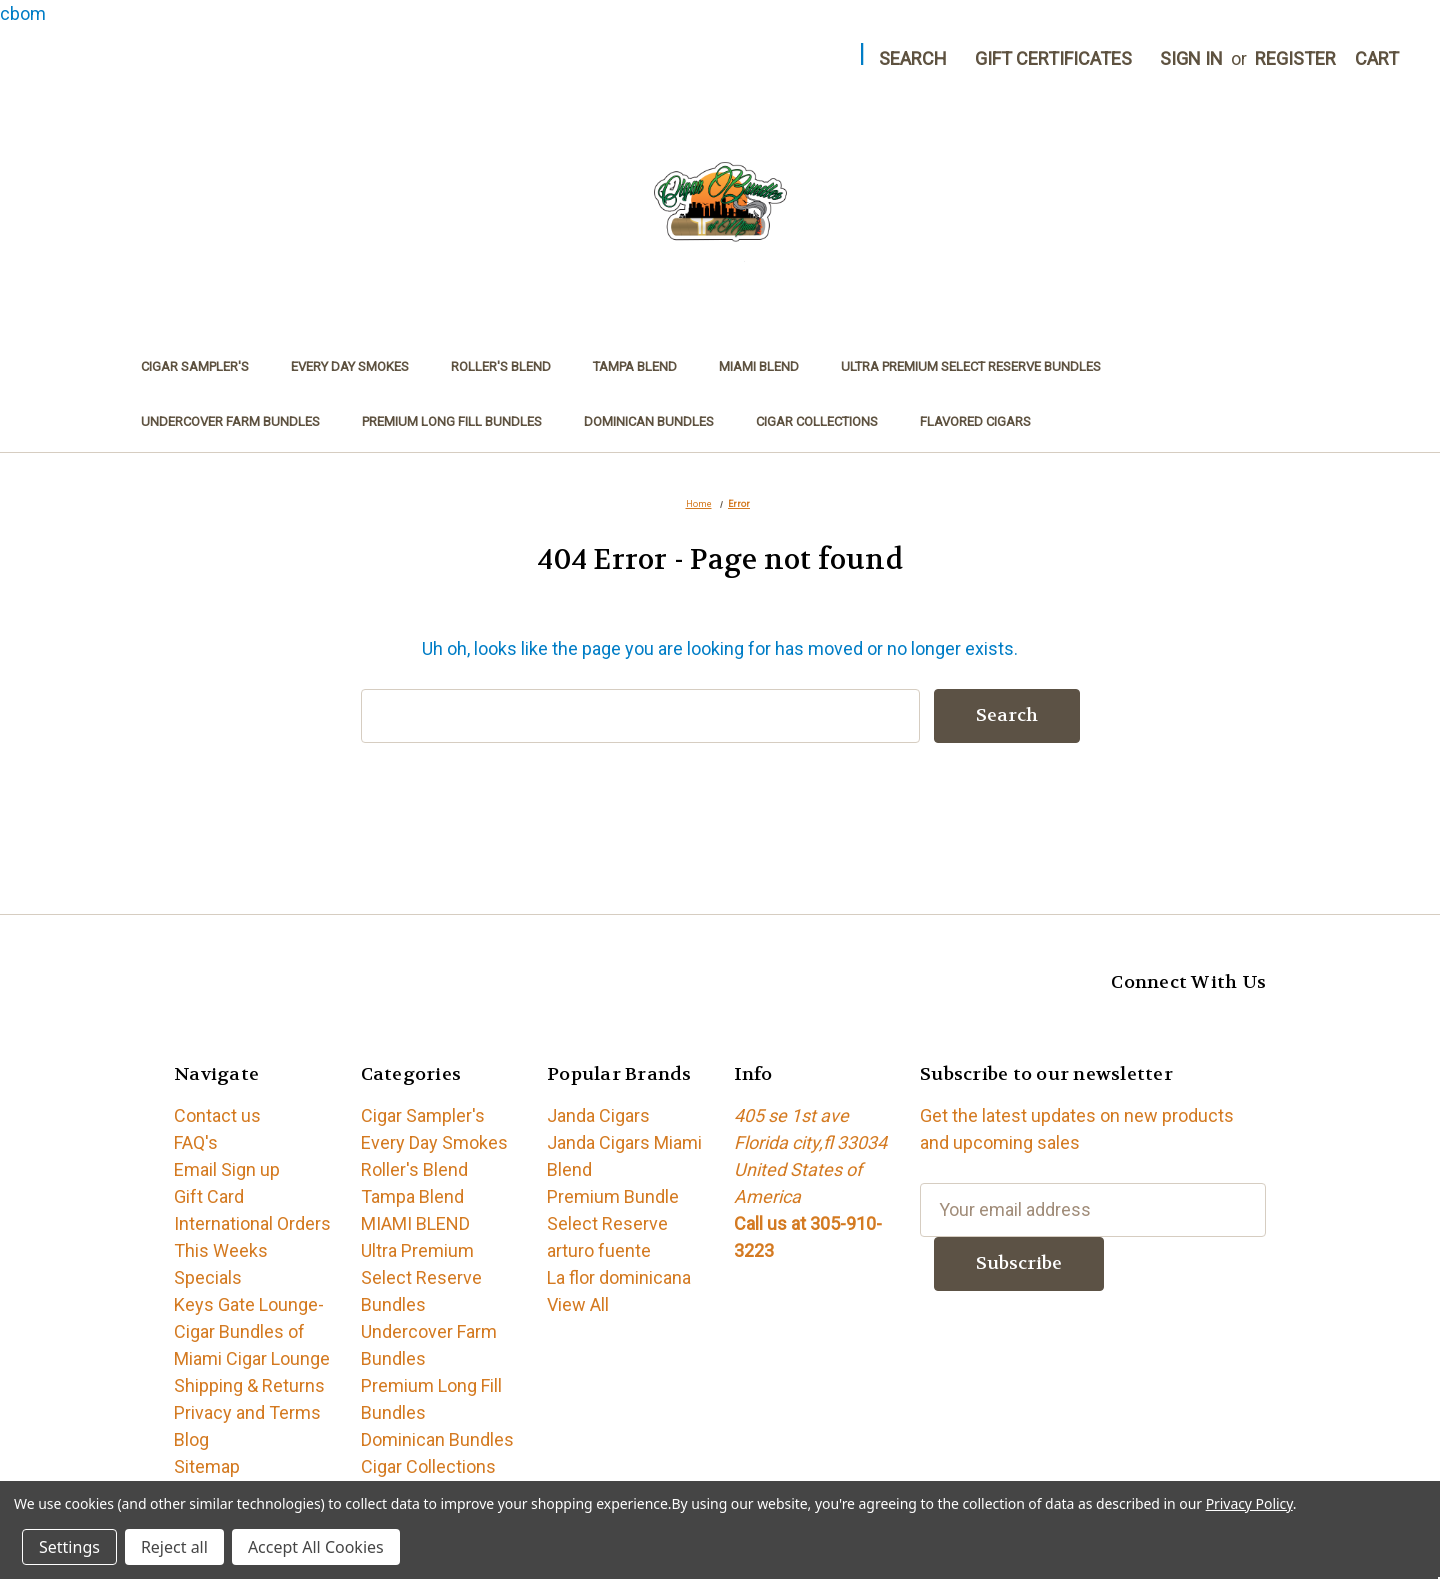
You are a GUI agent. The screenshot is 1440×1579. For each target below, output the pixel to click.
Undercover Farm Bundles (230, 421)
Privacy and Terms (247, 1412)
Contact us (217, 1115)
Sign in (1191, 58)
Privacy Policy (1249, 1503)
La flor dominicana (619, 1277)
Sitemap (207, 1466)
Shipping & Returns (249, 1385)
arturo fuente (599, 1250)
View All (578, 1304)
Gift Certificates (1053, 58)
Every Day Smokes (350, 366)
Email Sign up (227, 1169)
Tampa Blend (635, 366)
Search (913, 58)
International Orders (252, 1223)
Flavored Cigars (975, 421)
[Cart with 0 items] (1377, 58)
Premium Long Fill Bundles (452, 421)
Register (1295, 58)
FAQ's (196, 1142)
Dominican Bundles (649, 421)
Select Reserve (607, 1223)
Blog (191, 1439)
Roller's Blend (501, 366)
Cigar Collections (817, 421)
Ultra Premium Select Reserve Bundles (971, 366)
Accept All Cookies (316, 1547)
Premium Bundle (613, 1196)
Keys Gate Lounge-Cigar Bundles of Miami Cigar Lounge (252, 1331)
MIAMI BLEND (759, 366)
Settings (69, 1547)
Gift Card (209, 1196)
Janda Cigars (598, 1115)
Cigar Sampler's (195, 366)
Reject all (174, 1547)
